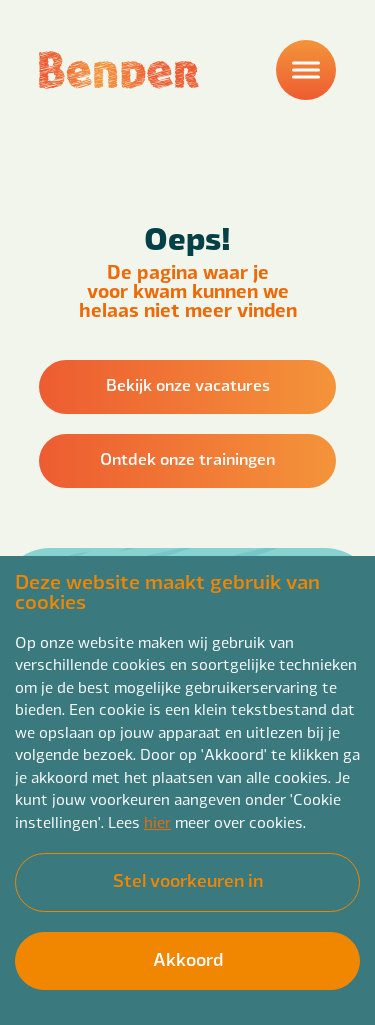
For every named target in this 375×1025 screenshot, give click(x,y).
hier (157, 821)
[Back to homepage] (119, 70)
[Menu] (306, 70)
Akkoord (188, 958)
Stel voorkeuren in (188, 879)
